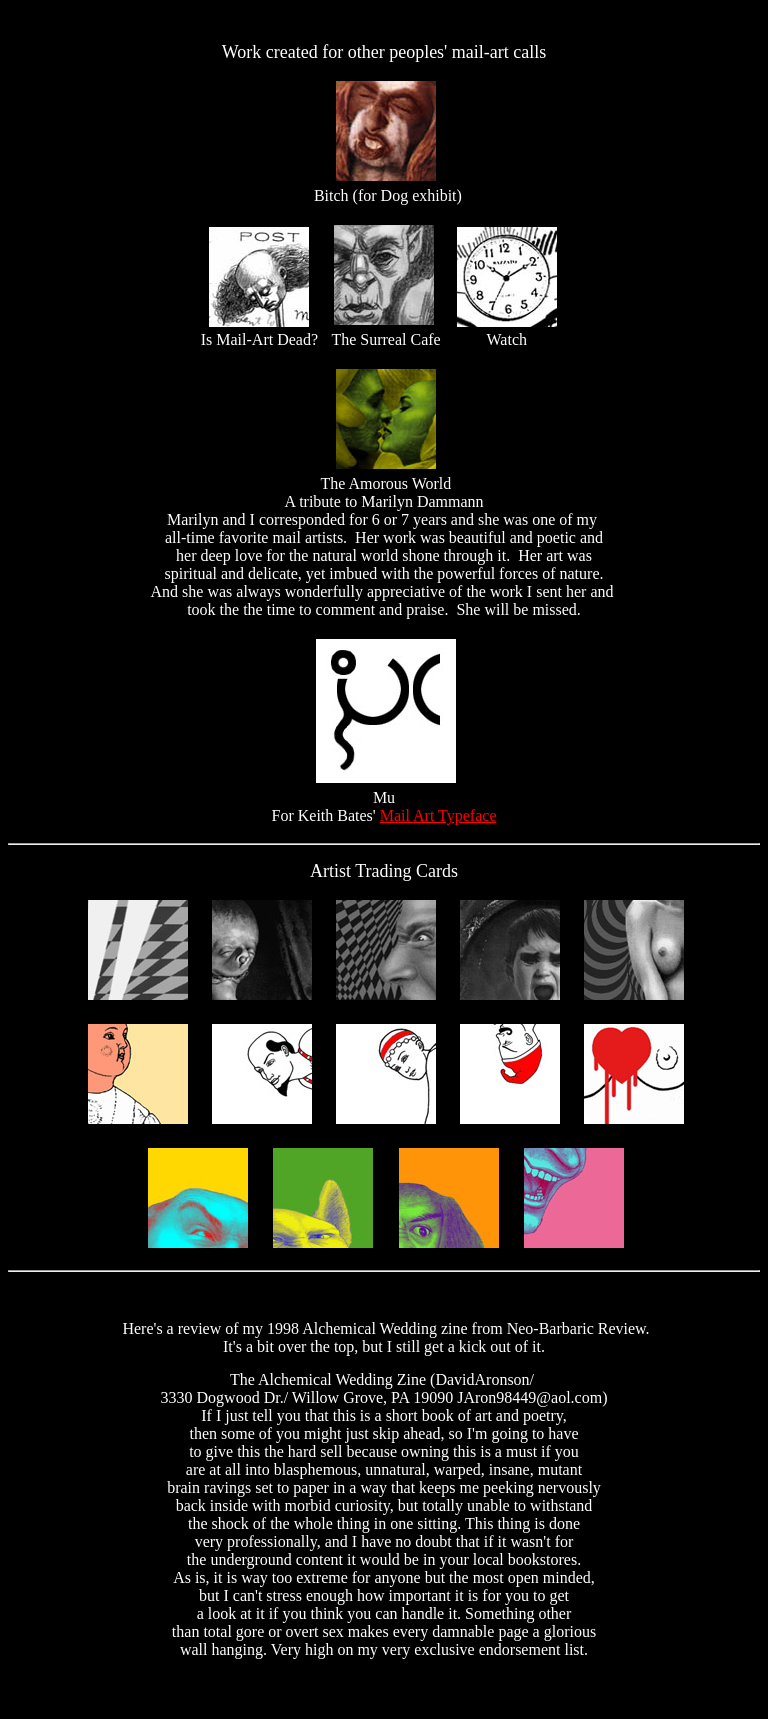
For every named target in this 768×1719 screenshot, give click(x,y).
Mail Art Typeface (438, 815)
